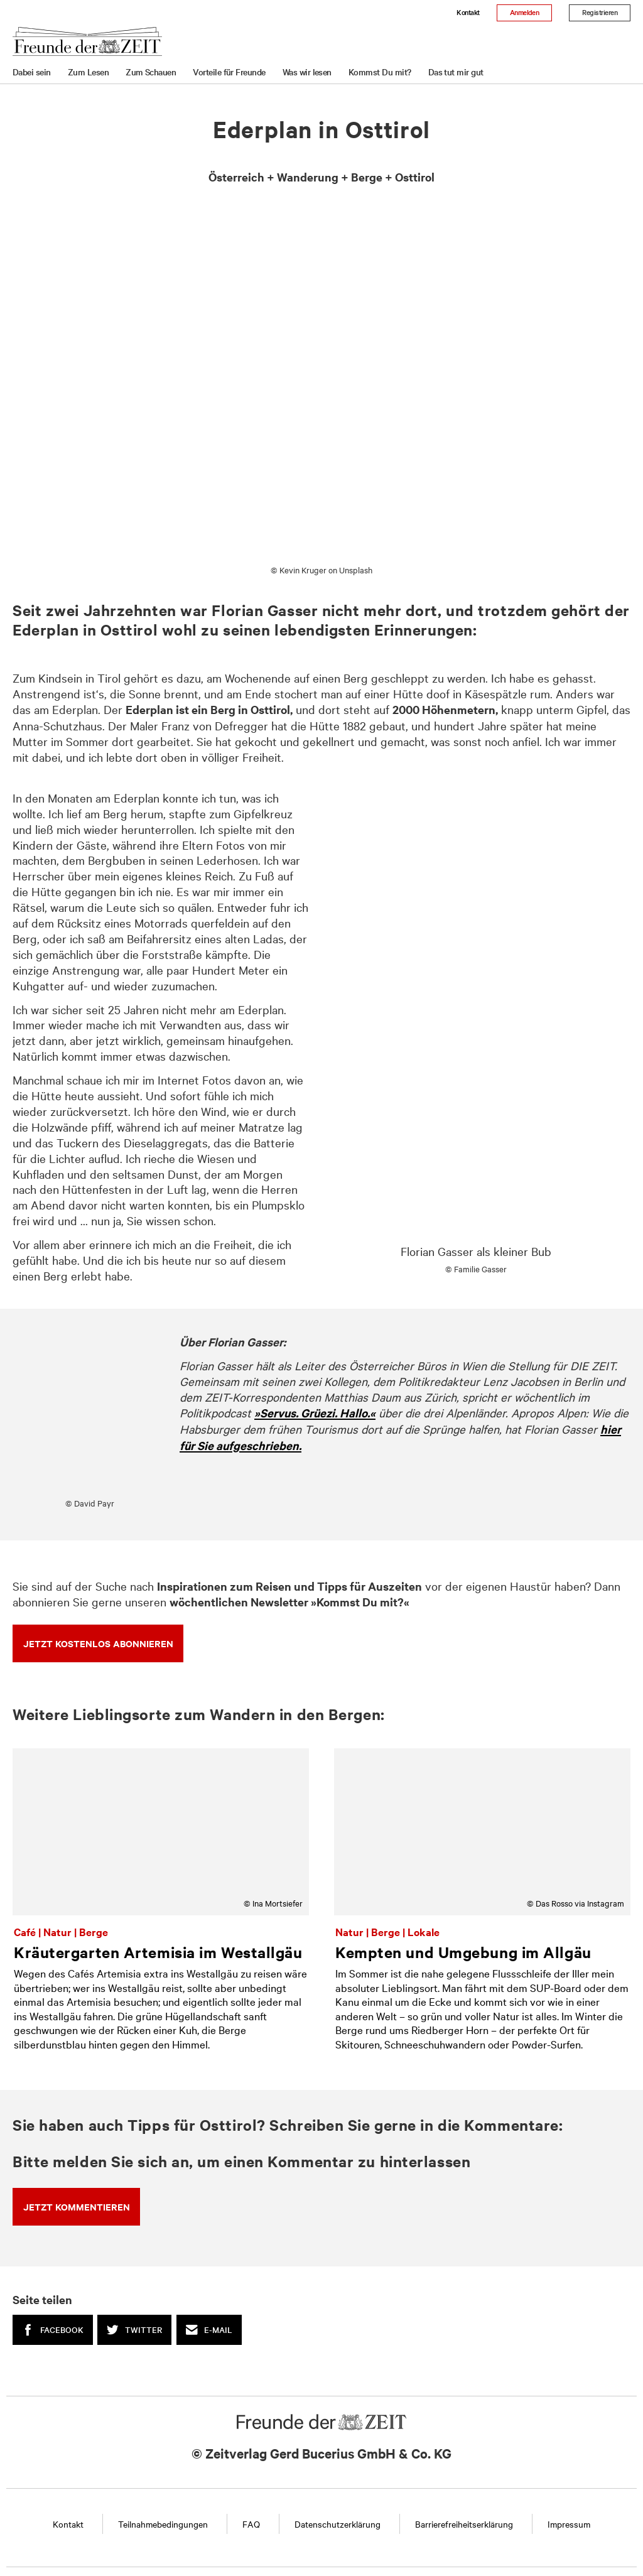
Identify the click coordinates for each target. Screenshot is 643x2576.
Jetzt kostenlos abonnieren (98, 1643)
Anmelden (524, 12)
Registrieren (599, 12)
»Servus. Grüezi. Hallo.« (315, 1413)
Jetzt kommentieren (76, 2206)
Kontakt (468, 12)
